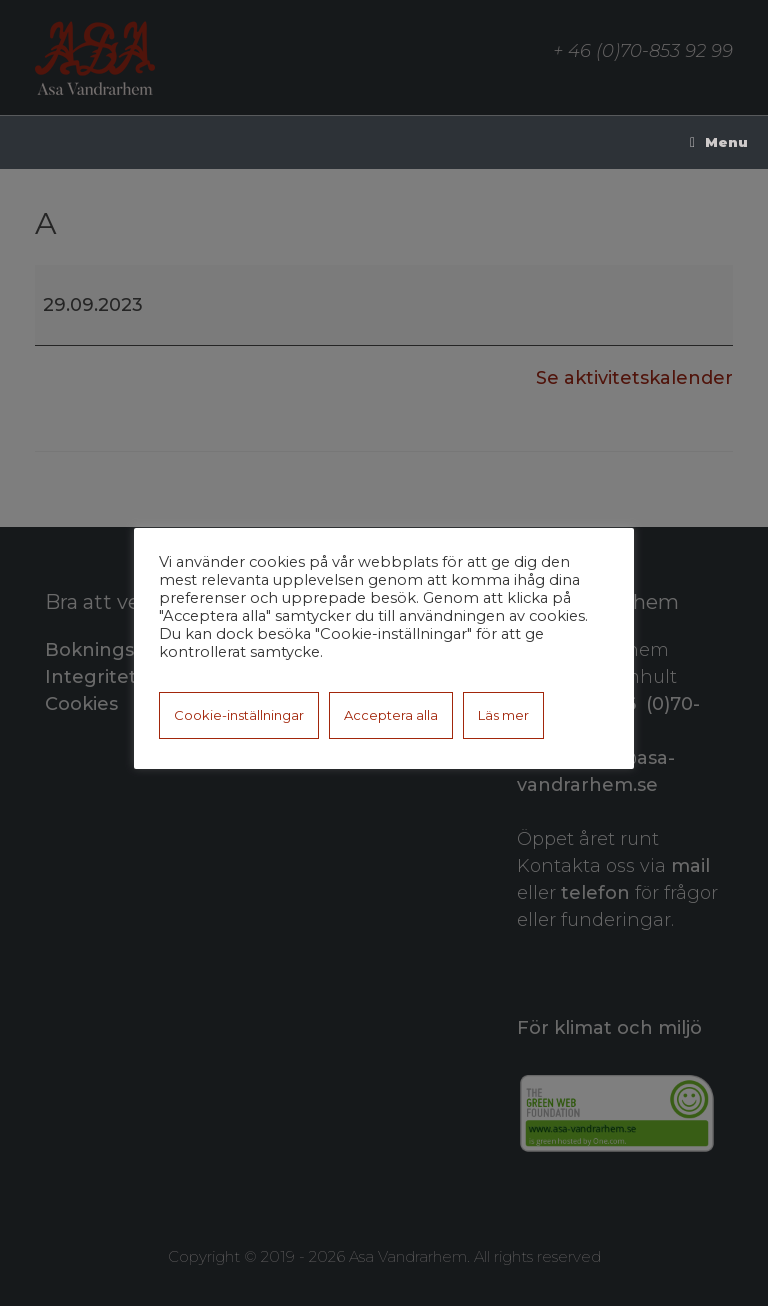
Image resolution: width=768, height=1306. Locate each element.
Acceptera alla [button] (391, 715)
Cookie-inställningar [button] (239, 715)
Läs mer (503, 715)
